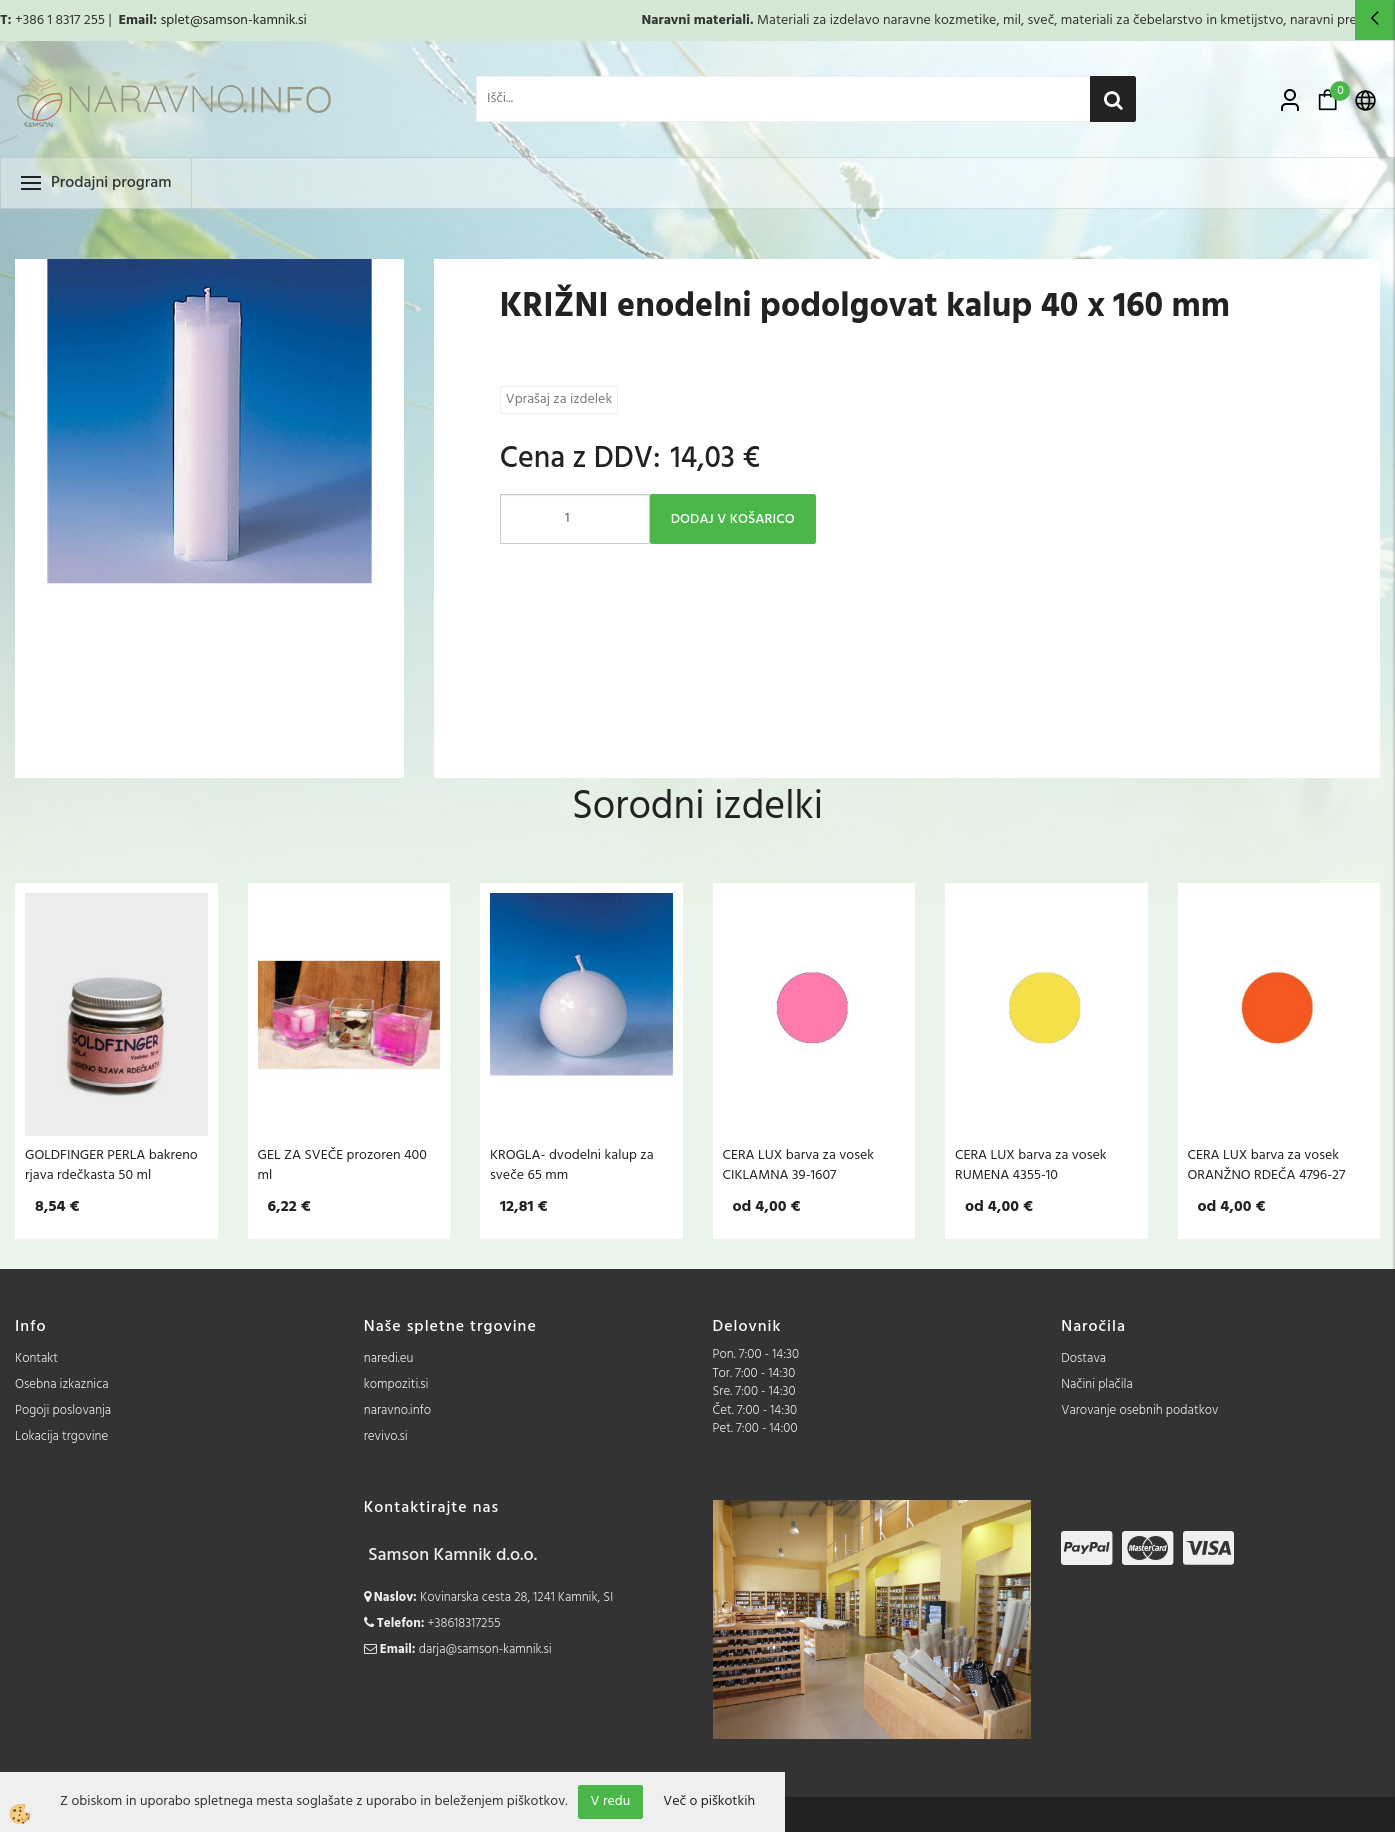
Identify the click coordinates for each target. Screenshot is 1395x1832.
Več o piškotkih (709, 1802)
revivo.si (386, 1436)
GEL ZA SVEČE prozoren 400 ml (342, 1165)
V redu (611, 1801)
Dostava (1083, 1358)
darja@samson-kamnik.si (485, 1649)
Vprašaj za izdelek (559, 399)
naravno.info (397, 1410)
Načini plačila (1097, 1384)
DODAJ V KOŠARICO (733, 519)
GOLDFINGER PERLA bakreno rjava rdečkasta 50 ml (111, 1165)
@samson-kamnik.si (248, 20)
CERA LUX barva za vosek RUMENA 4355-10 (1031, 1165)
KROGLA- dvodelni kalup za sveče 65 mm (572, 1165)
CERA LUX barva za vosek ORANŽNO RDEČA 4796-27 (1267, 1165)
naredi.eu (389, 1358)
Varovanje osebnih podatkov (1139, 1410)
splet (174, 20)
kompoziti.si (396, 1384)
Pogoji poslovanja (63, 1410)
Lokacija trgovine (61, 1436)
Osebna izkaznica (62, 1384)
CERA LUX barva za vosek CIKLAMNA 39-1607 (799, 1165)
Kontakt (36, 1358)
